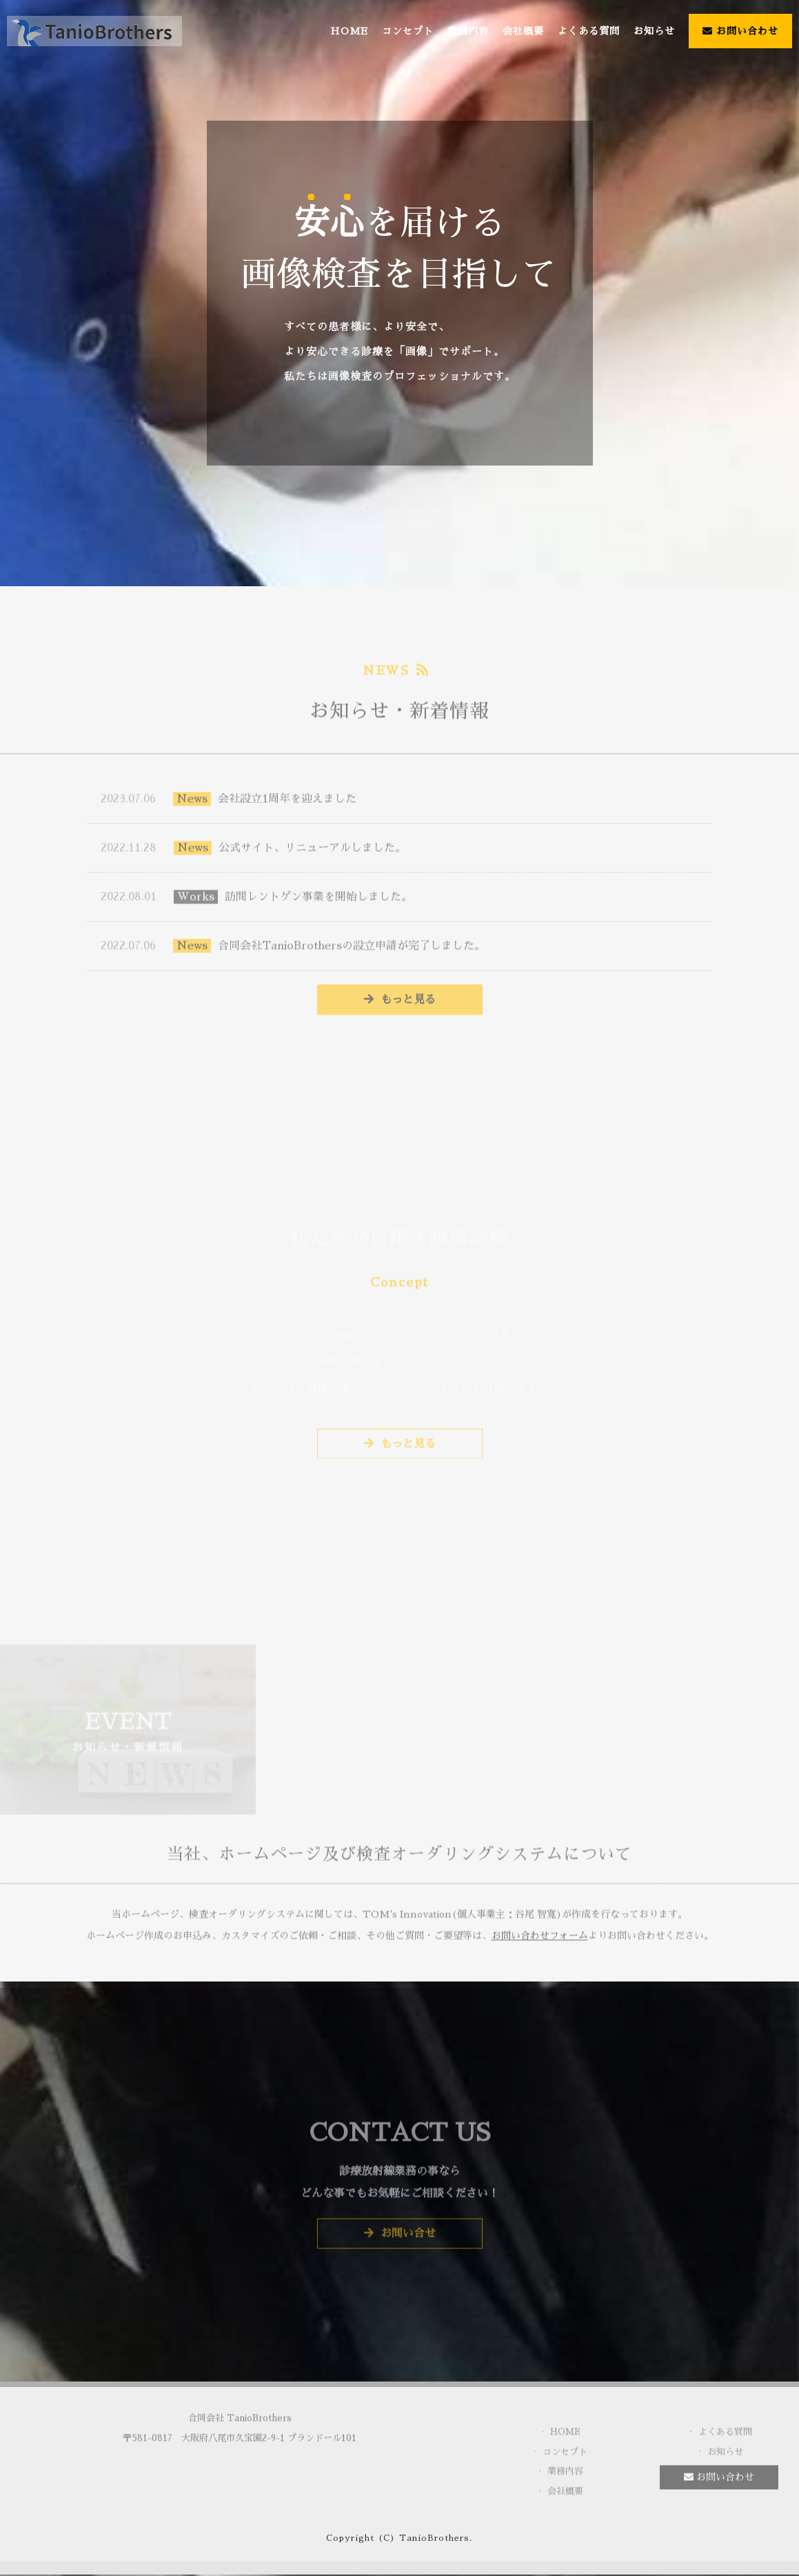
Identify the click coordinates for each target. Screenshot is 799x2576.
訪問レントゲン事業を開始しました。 (256, 902)
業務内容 (468, 31)
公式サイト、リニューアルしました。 (253, 853)
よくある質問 (589, 31)
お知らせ (654, 31)
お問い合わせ (740, 31)
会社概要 (523, 31)
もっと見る (400, 1004)
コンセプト (408, 31)
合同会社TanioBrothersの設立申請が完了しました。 (293, 951)
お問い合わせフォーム (540, 1943)
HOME (349, 31)
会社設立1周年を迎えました (228, 804)
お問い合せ (400, 2240)
